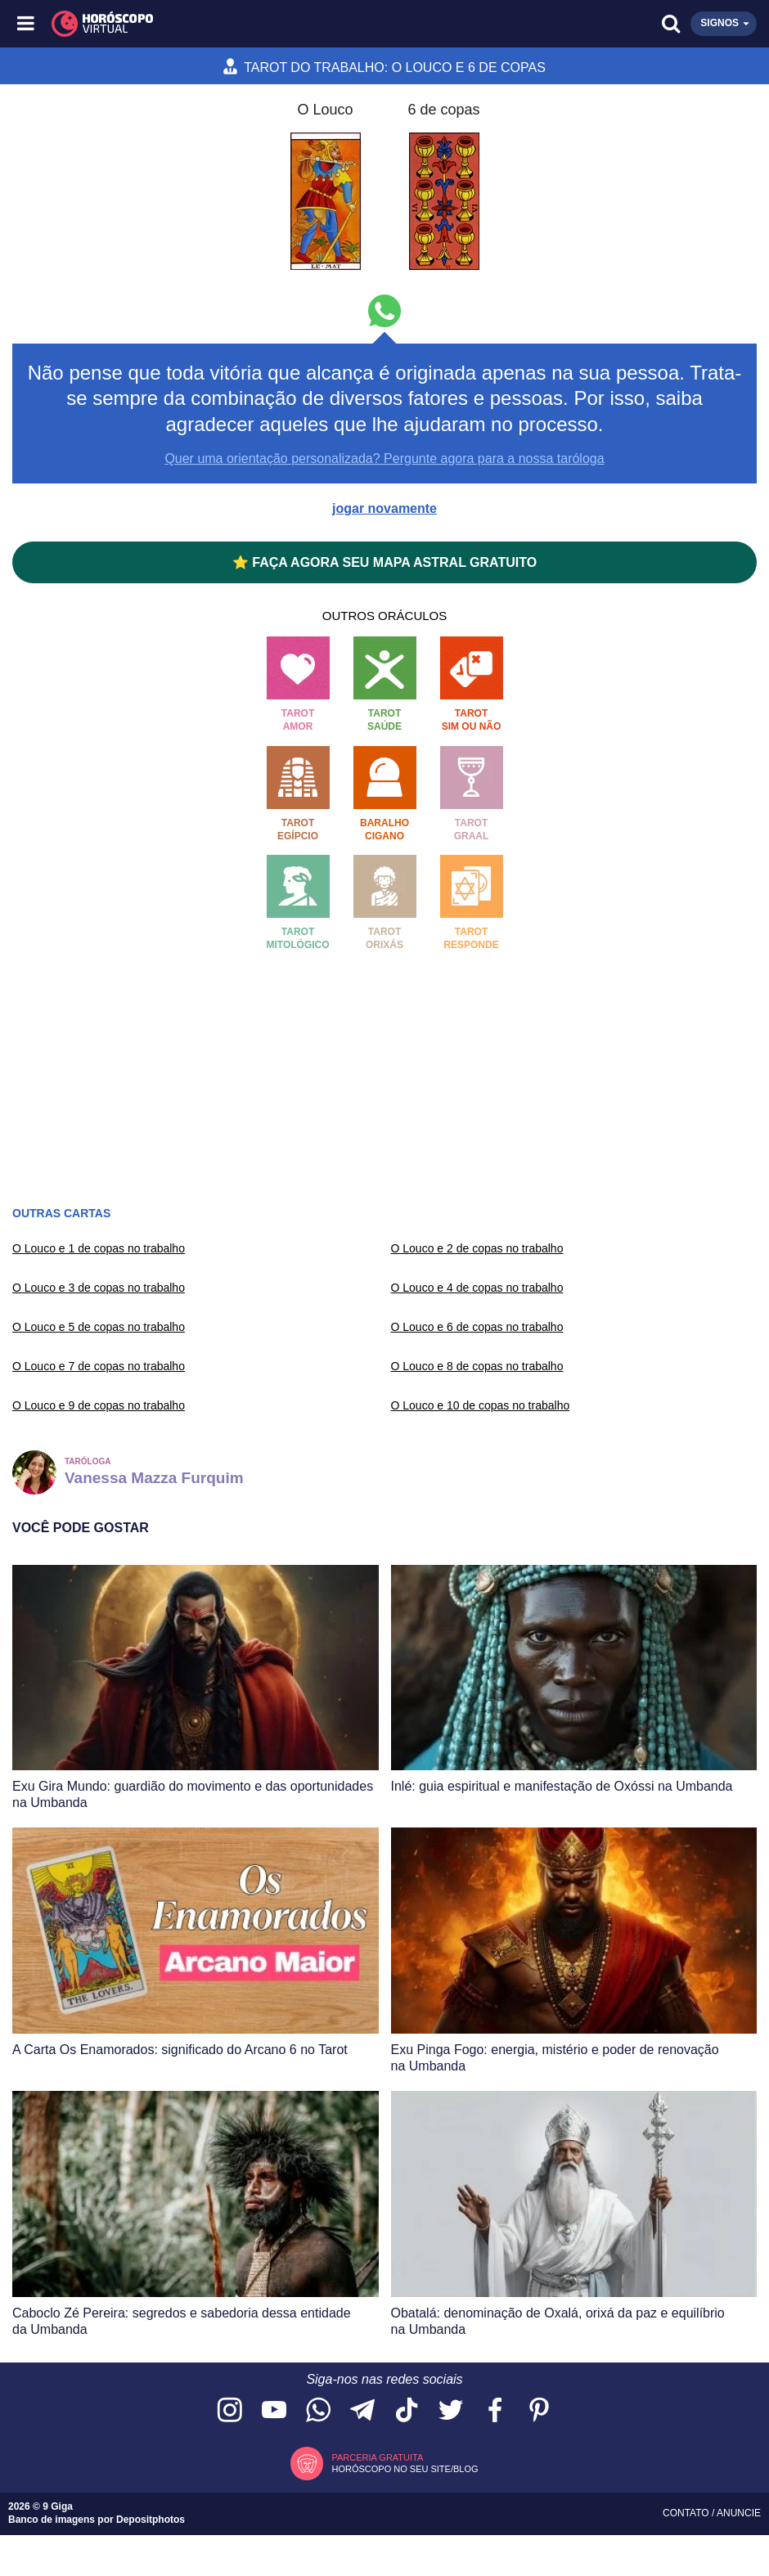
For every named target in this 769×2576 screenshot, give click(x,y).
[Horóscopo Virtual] (206, 23)
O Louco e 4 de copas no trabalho (477, 1287)
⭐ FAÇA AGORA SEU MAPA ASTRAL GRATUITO (384, 562)
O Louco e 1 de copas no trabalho (98, 1248)
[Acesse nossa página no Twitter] (451, 2411)
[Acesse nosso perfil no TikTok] (406, 2411)
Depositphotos (150, 2519)
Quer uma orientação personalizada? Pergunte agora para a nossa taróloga (384, 458)
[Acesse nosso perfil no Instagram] (230, 2411)
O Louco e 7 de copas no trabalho (98, 1366)
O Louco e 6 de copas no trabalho (477, 1326)
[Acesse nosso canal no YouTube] (274, 2411)
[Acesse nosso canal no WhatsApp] (318, 2411)
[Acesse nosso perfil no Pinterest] (539, 2411)
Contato (687, 2513)
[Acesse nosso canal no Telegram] (362, 2411)
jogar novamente (384, 508)
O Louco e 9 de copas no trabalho (98, 1405)
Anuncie (739, 2513)
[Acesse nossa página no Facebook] (495, 2411)
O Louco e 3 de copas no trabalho (98, 1287)
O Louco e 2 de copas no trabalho (477, 1248)
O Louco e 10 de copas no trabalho (480, 1405)
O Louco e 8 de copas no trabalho (477, 1366)
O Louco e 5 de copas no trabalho (98, 1326)
